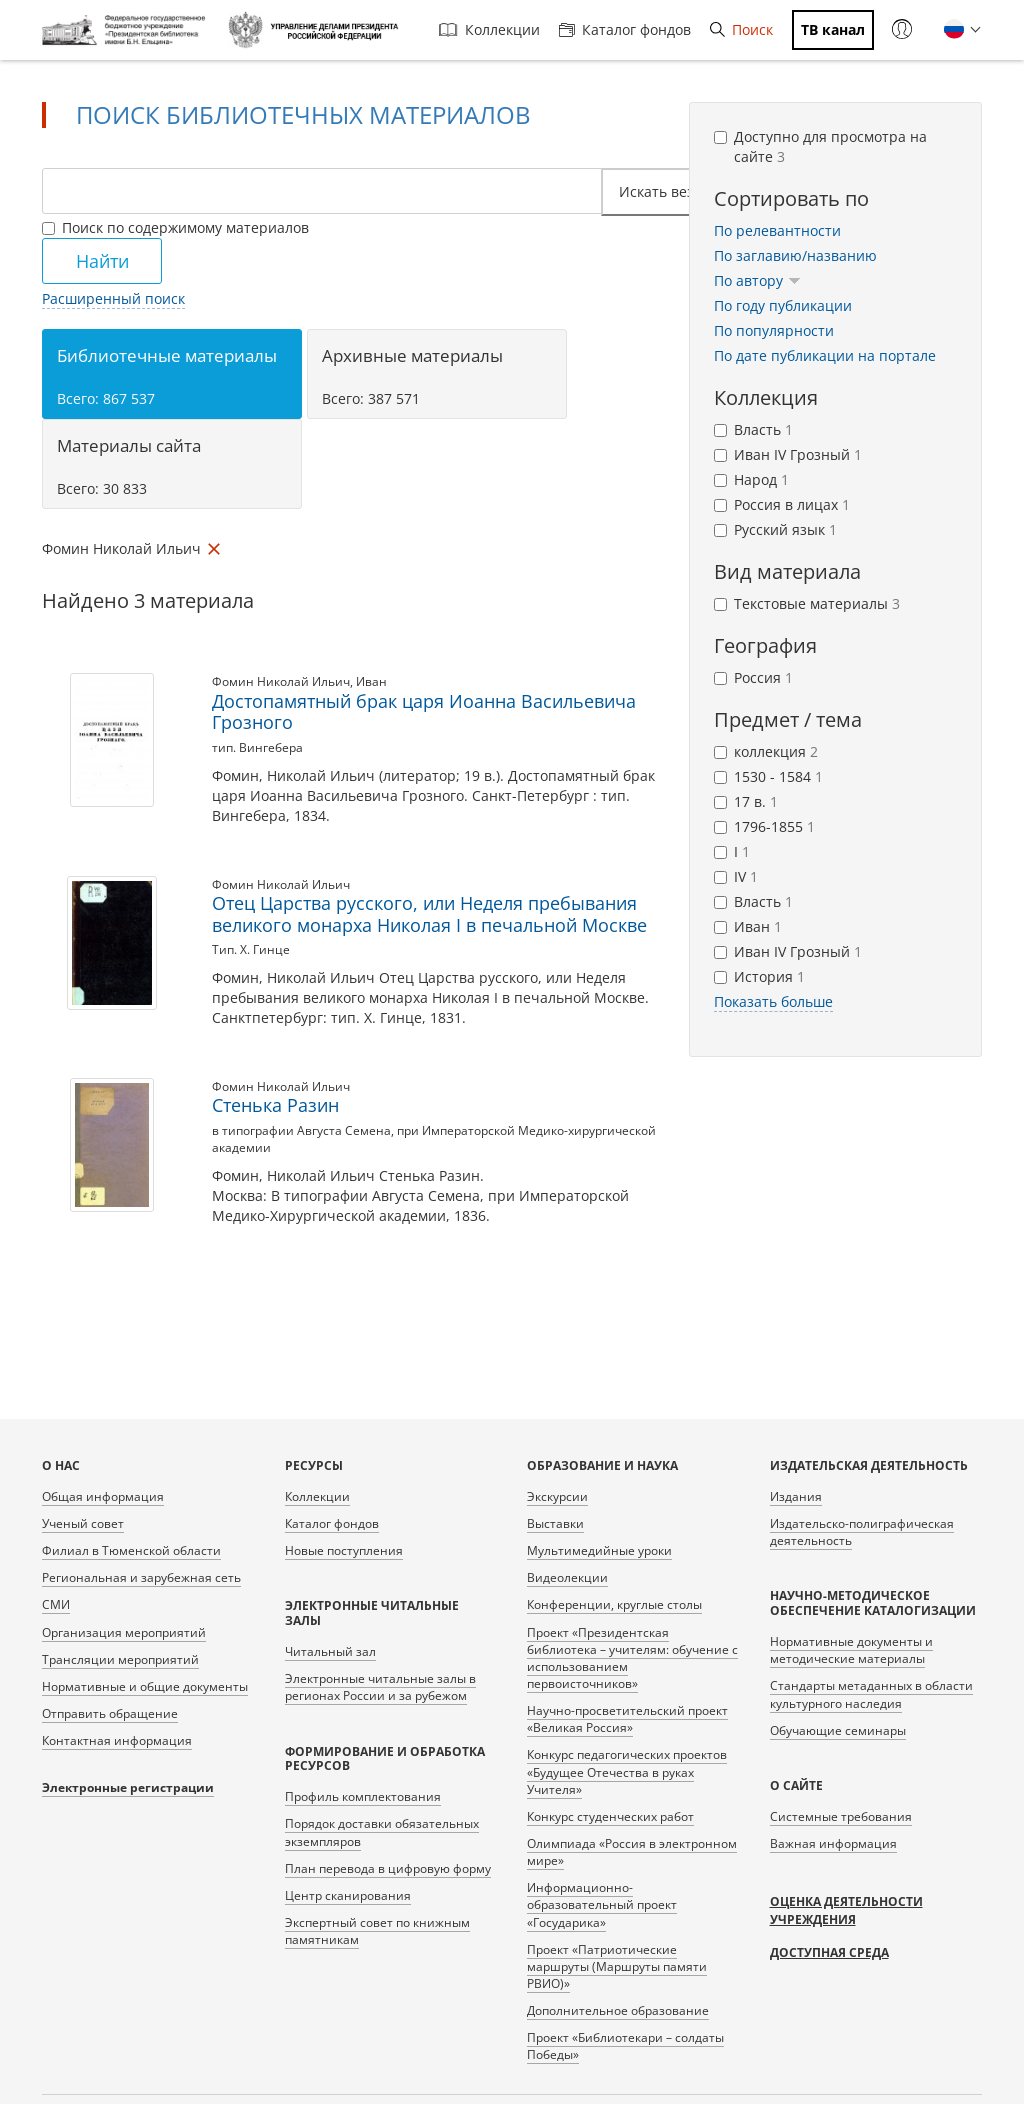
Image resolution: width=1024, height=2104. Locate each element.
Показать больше (773, 1001)
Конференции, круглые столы (614, 1604)
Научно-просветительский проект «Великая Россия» (627, 1719)
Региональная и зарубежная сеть (141, 1577)
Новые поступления (344, 1550)
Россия (753, 677)
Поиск (741, 29)
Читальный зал (330, 1651)
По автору (757, 280)
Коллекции (489, 29)
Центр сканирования (348, 1895)
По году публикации (783, 305)
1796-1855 (764, 826)
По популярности (774, 330)
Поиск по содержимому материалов (175, 227)
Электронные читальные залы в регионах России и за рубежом (380, 1687)
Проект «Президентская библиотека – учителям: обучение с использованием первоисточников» (632, 1658)
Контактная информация (117, 1740)
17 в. (746, 801)
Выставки (555, 1523)
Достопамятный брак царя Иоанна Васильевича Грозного (424, 712)
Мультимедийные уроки (599, 1550)
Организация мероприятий (124, 1632)
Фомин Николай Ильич (281, 681)
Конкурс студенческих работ (610, 1816)
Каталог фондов (625, 29)
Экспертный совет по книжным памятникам (377, 1931)
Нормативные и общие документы (145, 1686)
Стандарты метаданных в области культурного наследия (871, 1694)
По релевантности (777, 230)
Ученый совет (83, 1523)
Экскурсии (557, 1496)
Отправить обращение (110, 1713)
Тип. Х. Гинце (251, 949)
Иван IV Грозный (788, 454)
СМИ (56, 1604)
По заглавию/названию (795, 255)
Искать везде (671, 191)
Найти (102, 261)
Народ (751, 479)
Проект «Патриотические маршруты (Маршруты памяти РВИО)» (617, 1966)
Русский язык (775, 529)
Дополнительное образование (618, 2010)
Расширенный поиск (113, 298)
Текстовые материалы (807, 603)
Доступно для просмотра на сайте (820, 146)
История (759, 976)
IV (736, 876)
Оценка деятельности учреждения (846, 1910)
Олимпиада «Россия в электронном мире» (632, 1852)
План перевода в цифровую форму (388, 1868)
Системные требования (841, 1816)
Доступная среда (829, 1952)
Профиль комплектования (363, 1796)
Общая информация (103, 1496)
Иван (371, 681)
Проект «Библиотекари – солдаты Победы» (625, 2046)
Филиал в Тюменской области (131, 1550)
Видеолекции (567, 1577)
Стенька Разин (275, 1105)
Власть (753, 429)
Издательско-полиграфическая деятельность (862, 1532)
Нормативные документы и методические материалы (851, 1650)
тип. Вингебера (257, 747)
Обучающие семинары (838, 1730)
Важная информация (833, 1843)
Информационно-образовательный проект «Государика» (602, 1904)
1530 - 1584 (768, 776)
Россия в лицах (782, 504)
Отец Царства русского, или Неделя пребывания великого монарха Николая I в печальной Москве (429, 914)
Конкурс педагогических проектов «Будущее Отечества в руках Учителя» (627, 1771)
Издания (796, 1496)
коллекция (766, 751)
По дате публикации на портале (825, 355)
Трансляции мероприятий (120, 1659)
